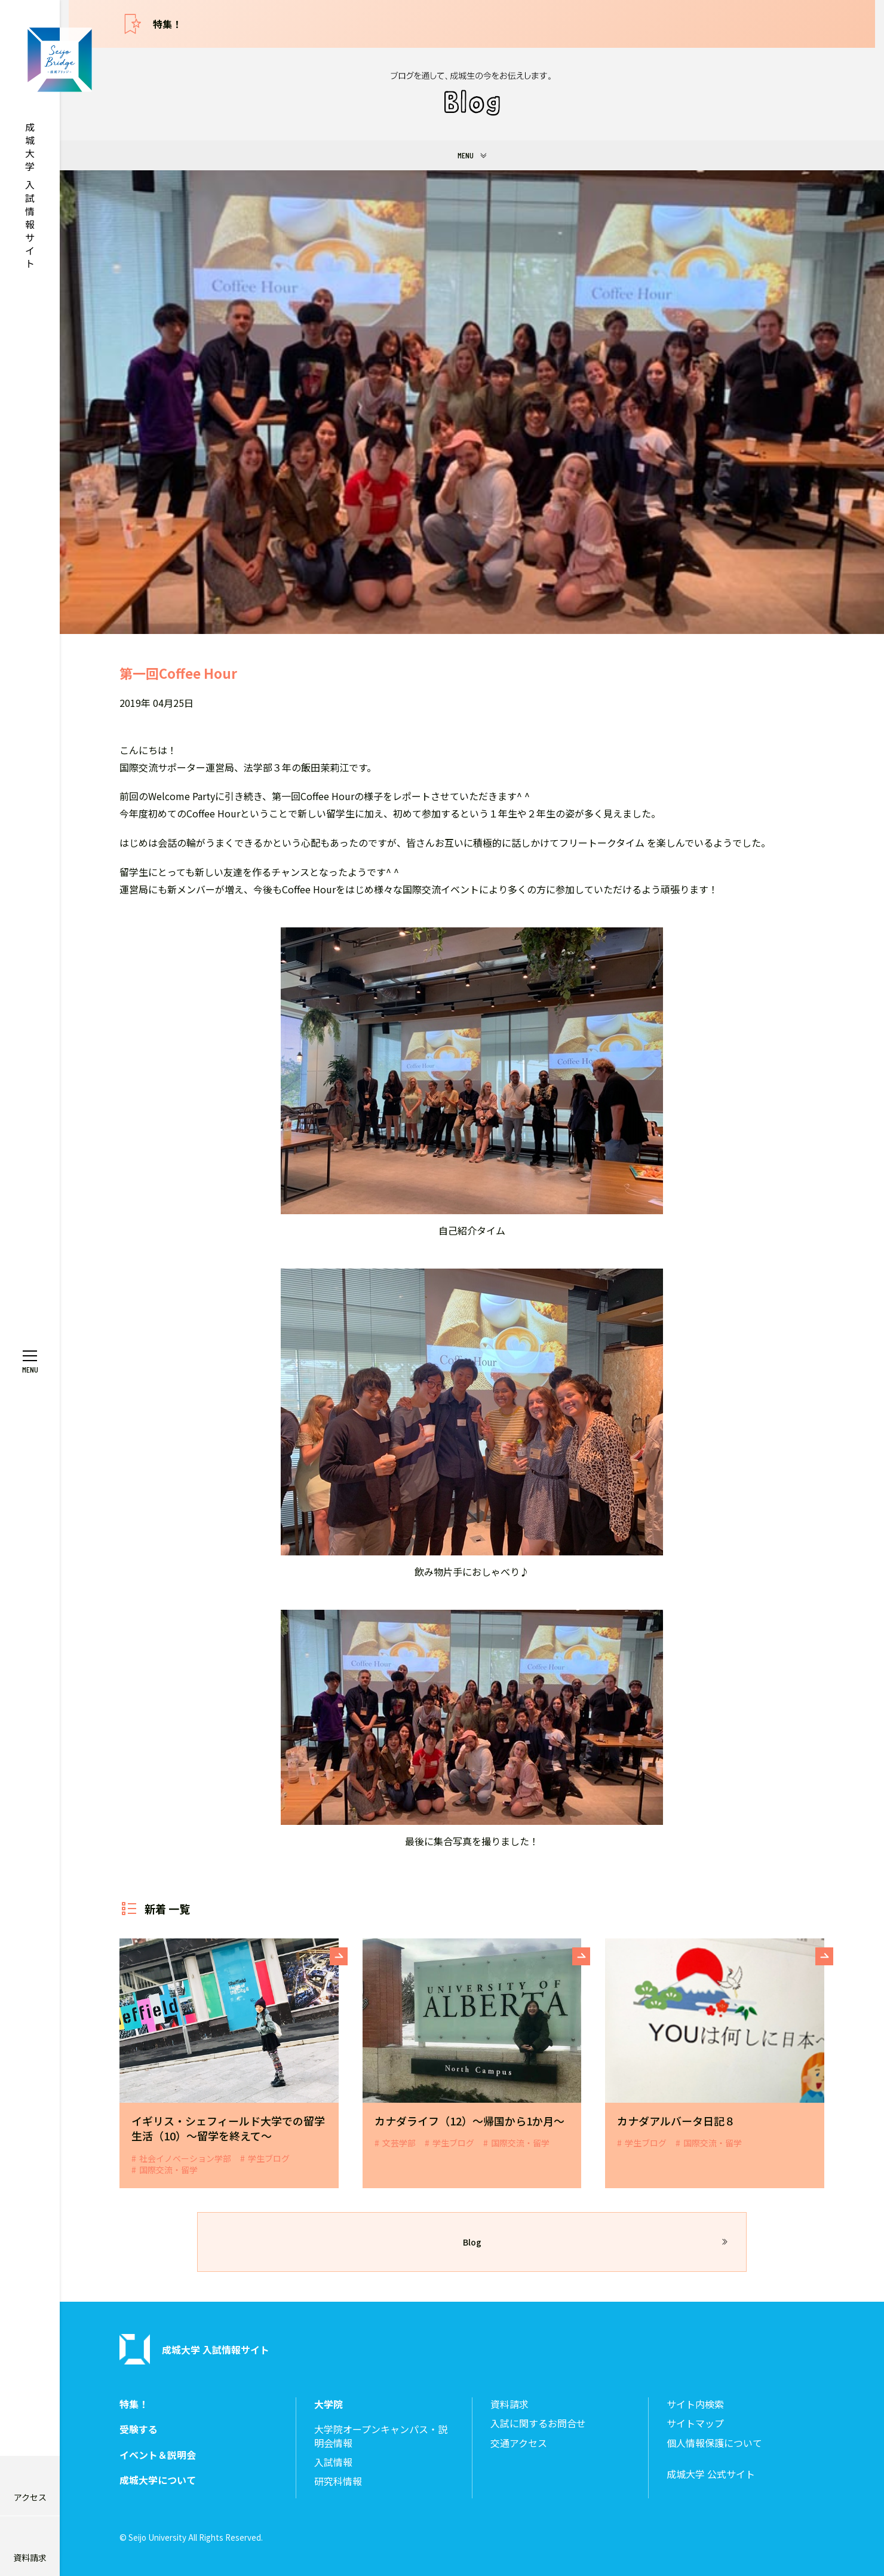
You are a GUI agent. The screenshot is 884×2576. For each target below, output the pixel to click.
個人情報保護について (714, 2443)
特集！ (167, 24)
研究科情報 (338, 2481)
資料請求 (509, 2404)
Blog (472, 2242)
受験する (138, 2429)
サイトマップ (695, 2423)
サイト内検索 (695, 2404)
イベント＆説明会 (157, 2455)
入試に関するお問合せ (538, 2423)
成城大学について (157, 2480)
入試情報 (333, 2462)
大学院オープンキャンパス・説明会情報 (380, 2435)
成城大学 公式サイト (711, 2474)
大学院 (328, 2404)
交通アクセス (518, 2443)
